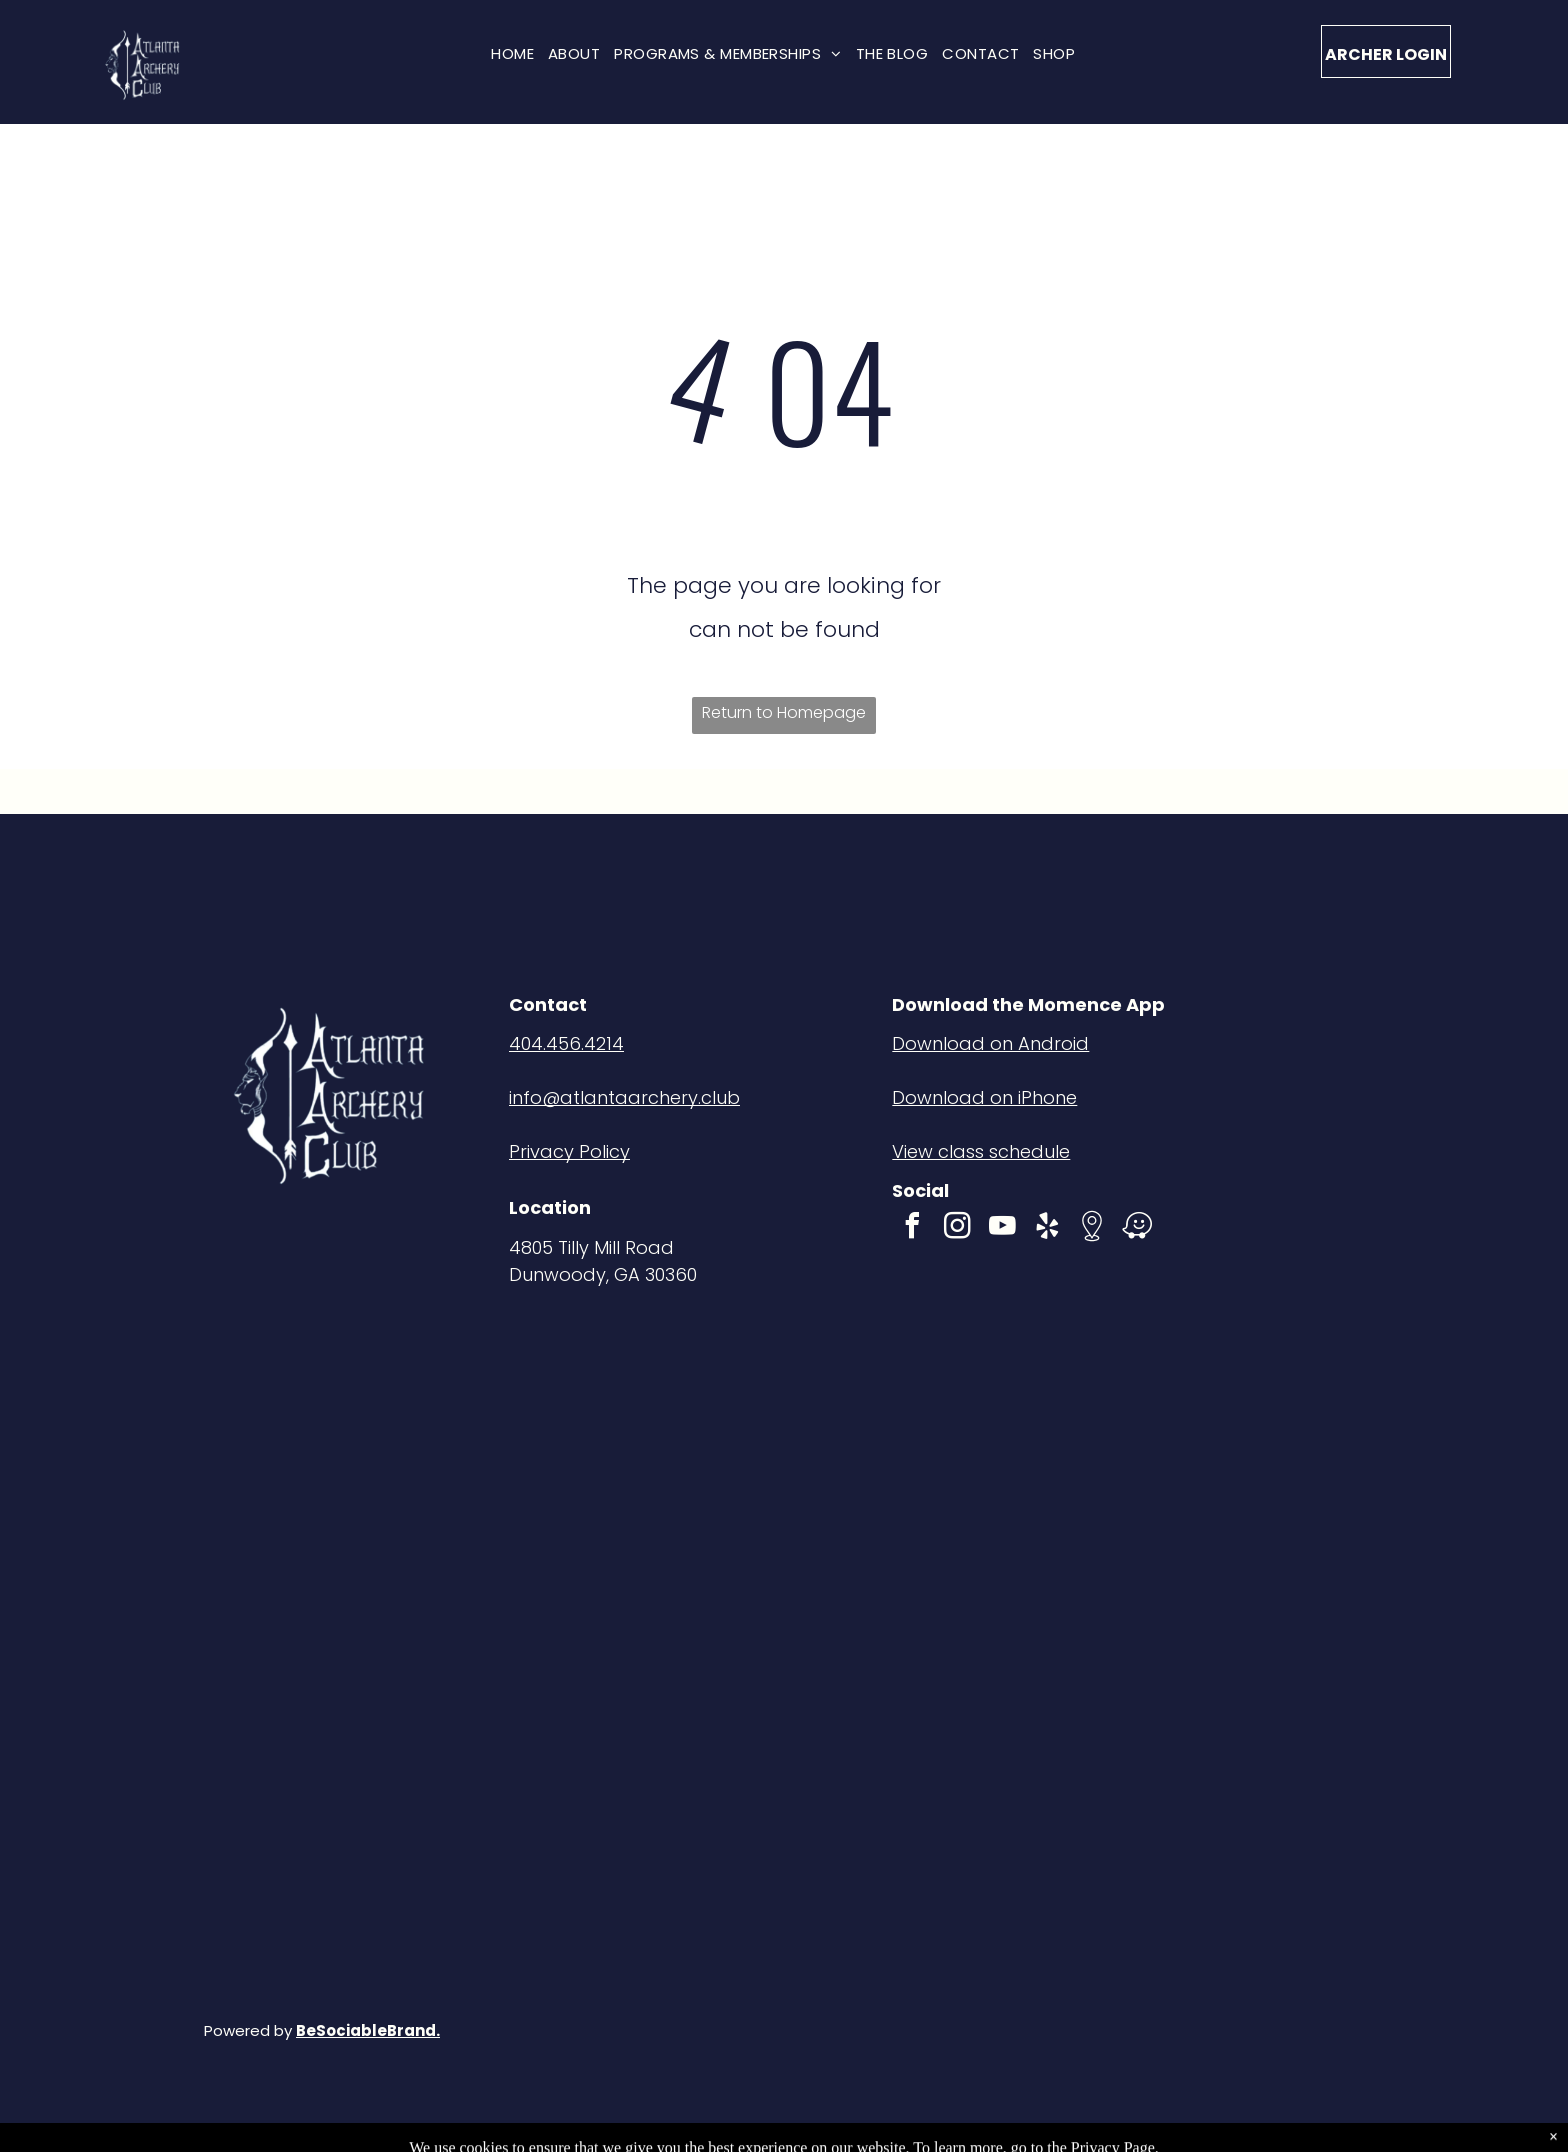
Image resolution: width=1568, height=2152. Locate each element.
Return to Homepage (784, 712)
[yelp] (1047, 1228)
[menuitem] (512, 53)
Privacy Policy (569, 1151)
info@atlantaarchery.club (624, 1097)
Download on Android (990, 1043)
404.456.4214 (566, 1043)
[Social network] (1092, 1228)
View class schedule (981, 1151)
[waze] (1137, 1228)
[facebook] (912, 1228)
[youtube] (1002, 1228)
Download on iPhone (984, 1097)
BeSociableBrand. (368, 2030)
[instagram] (957, 1228)
